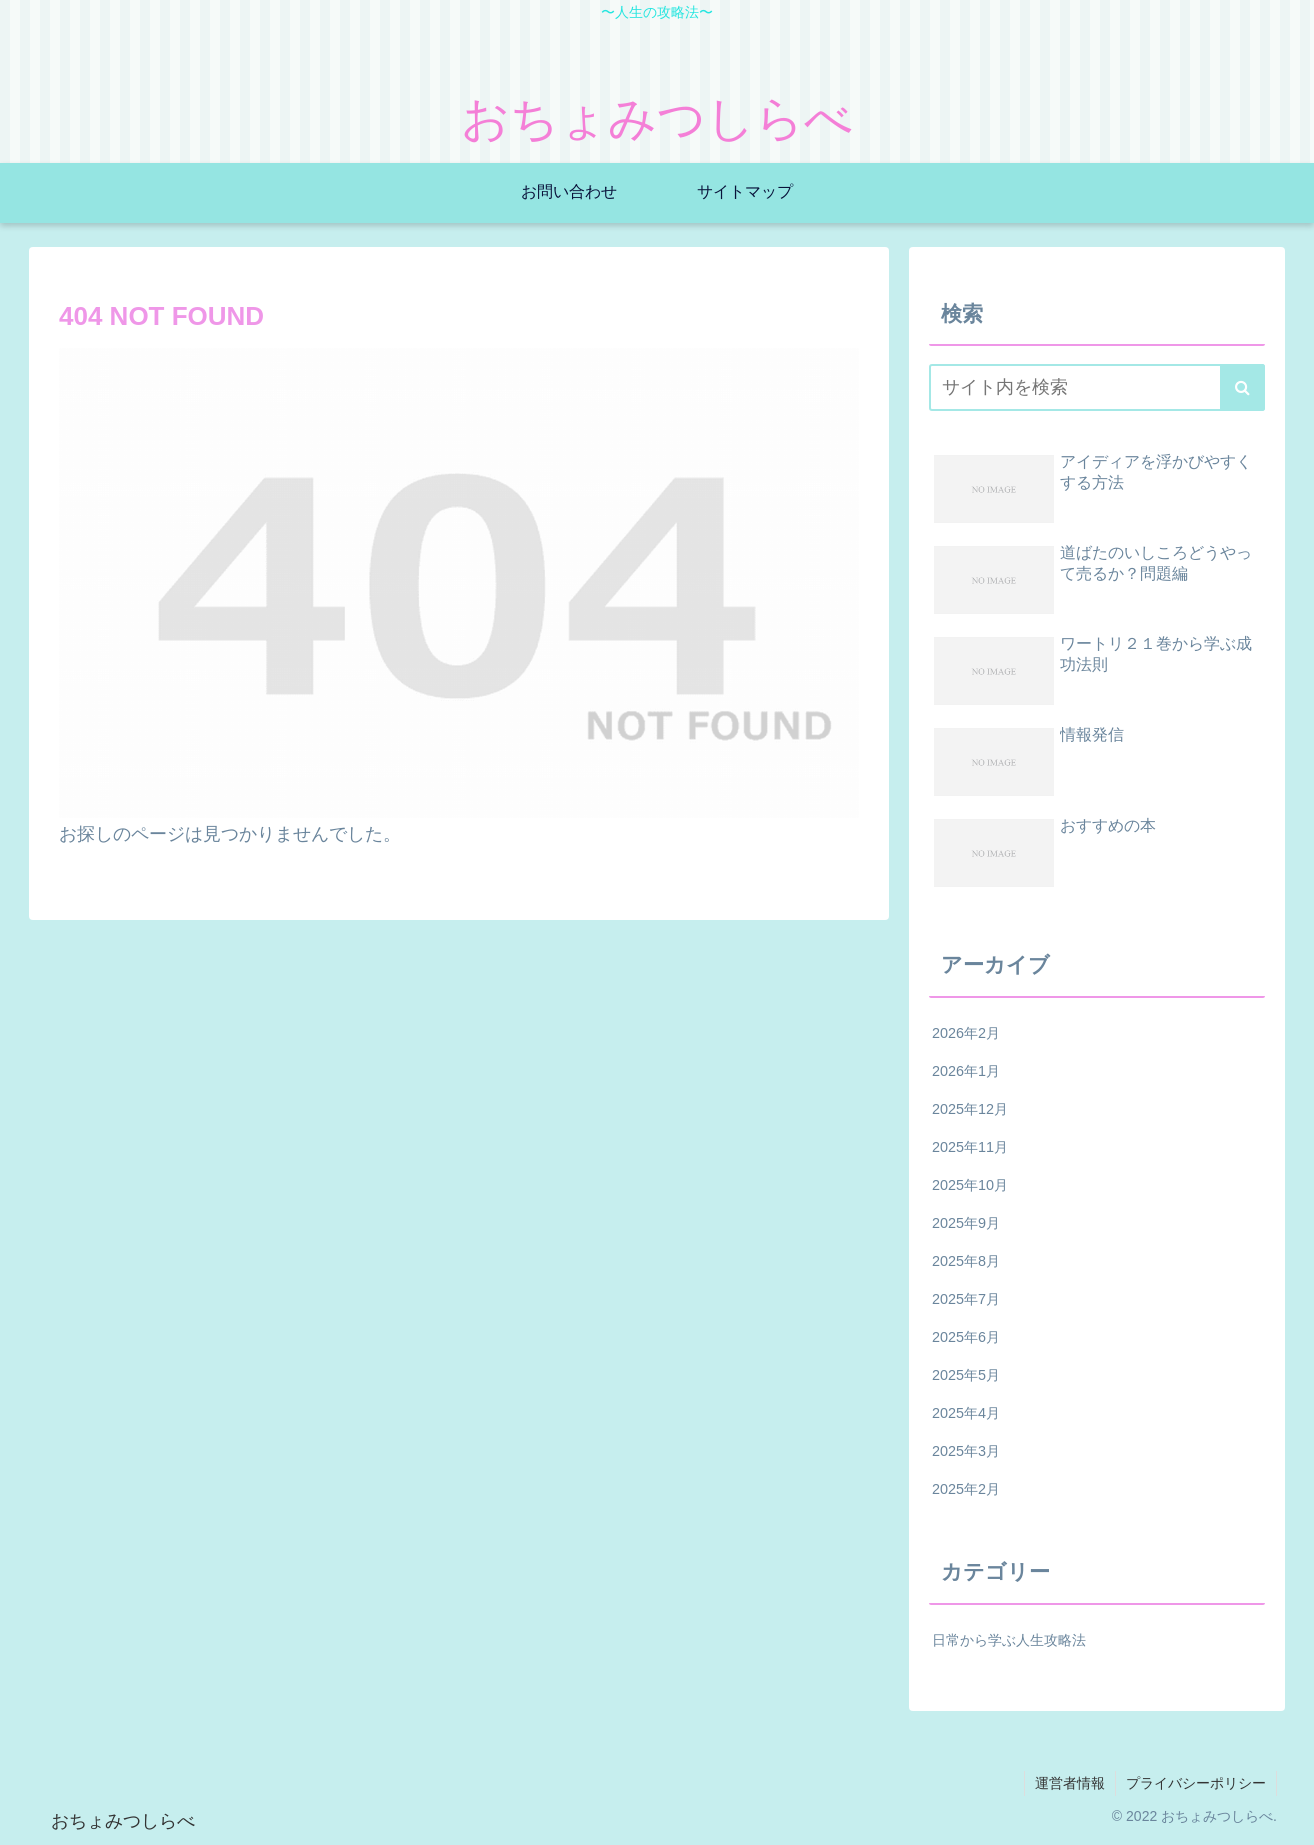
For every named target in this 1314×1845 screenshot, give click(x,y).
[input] (1097, 387)
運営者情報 (1070, 1783)
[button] (1242, 387)
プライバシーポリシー (1196, 1783)
